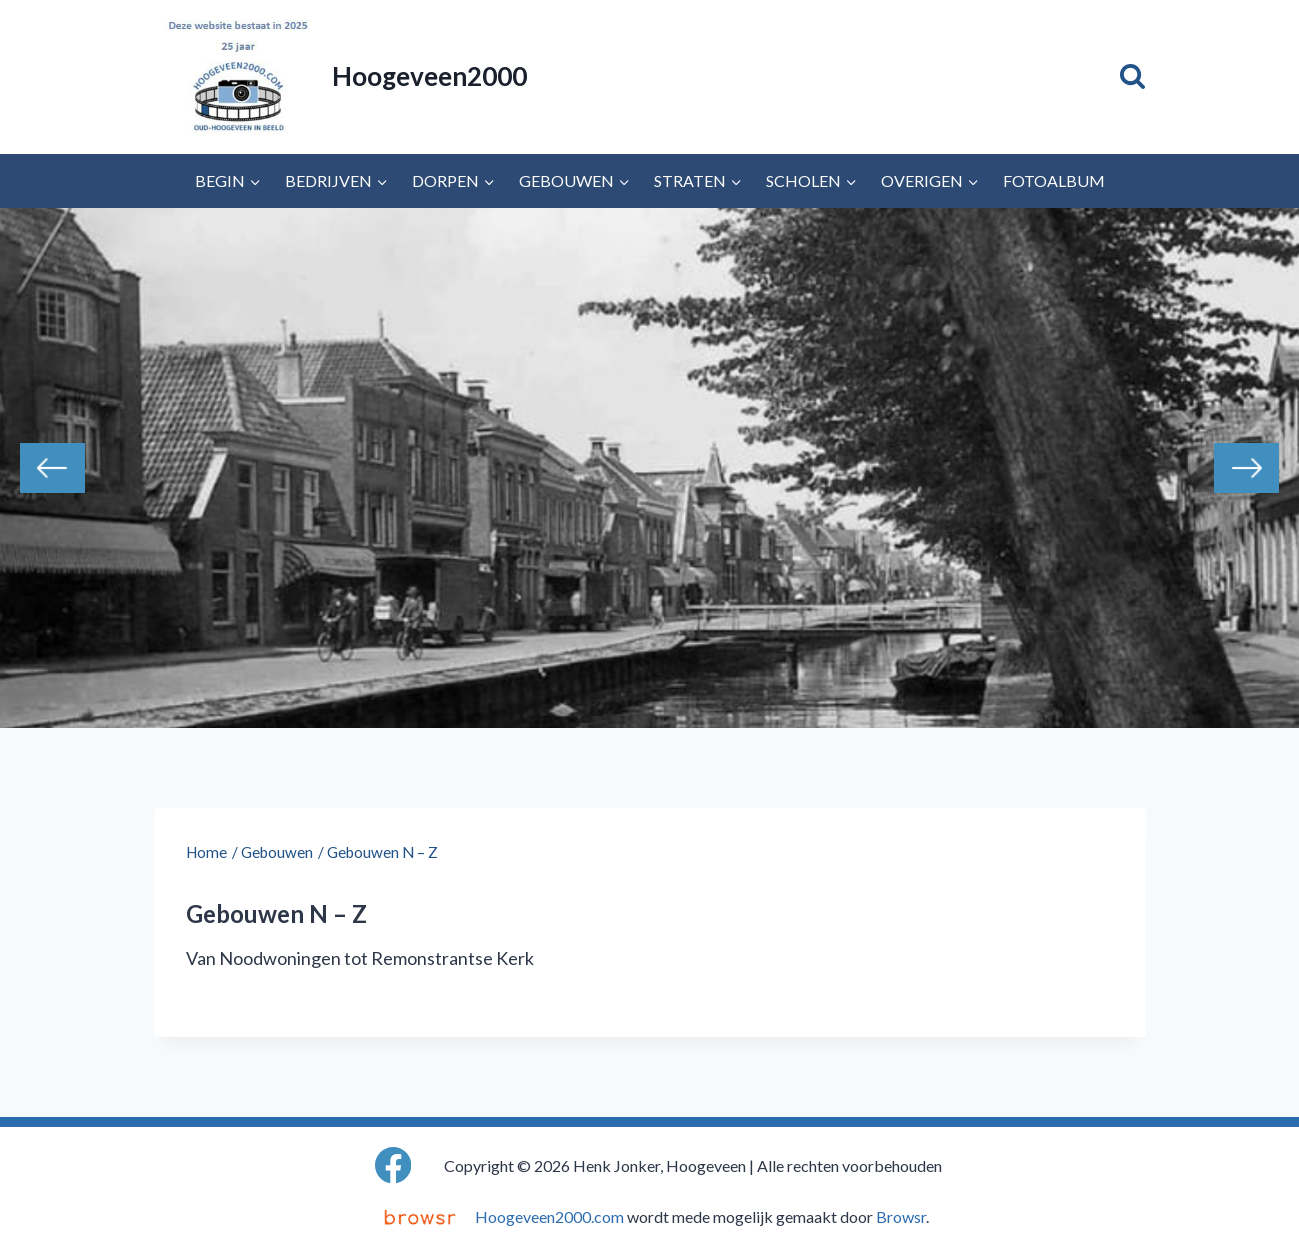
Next (1246, 468)
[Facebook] (393, 1165)
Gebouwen (277, 852)
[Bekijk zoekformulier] (1132, 76)
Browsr (901, 1216)
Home (206, 852)
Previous (52, 468)
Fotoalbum (1054, 180)
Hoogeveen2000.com (549, 1216)
